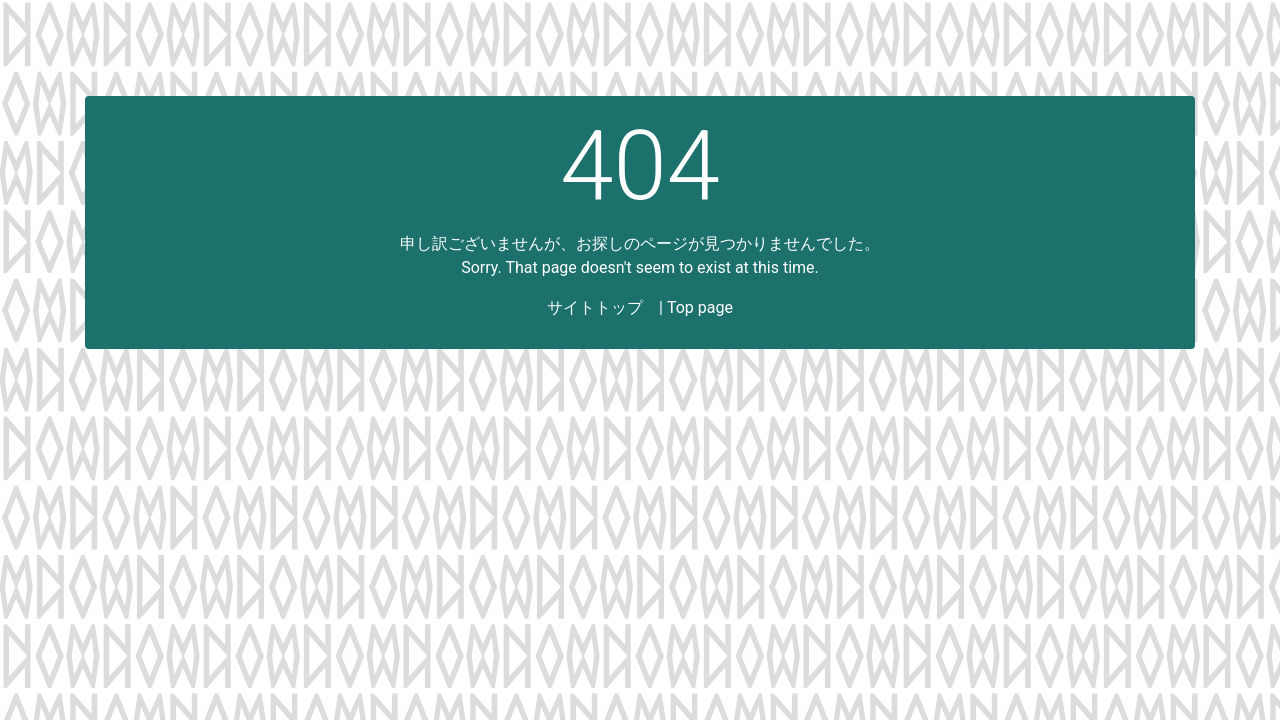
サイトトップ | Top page (640, 307)
